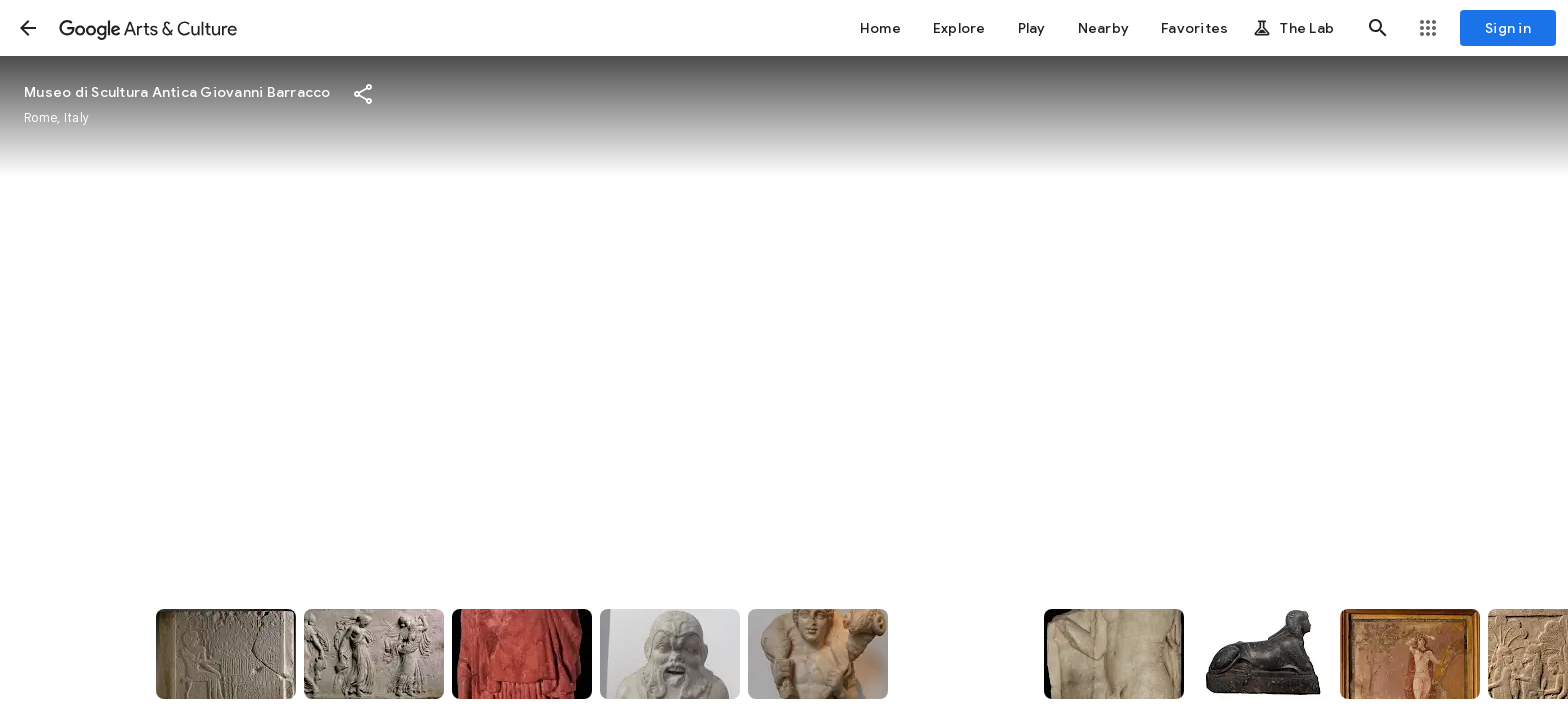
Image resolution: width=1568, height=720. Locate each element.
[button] (28, 28)
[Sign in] (1508, 28)
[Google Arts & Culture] (148, 28)
